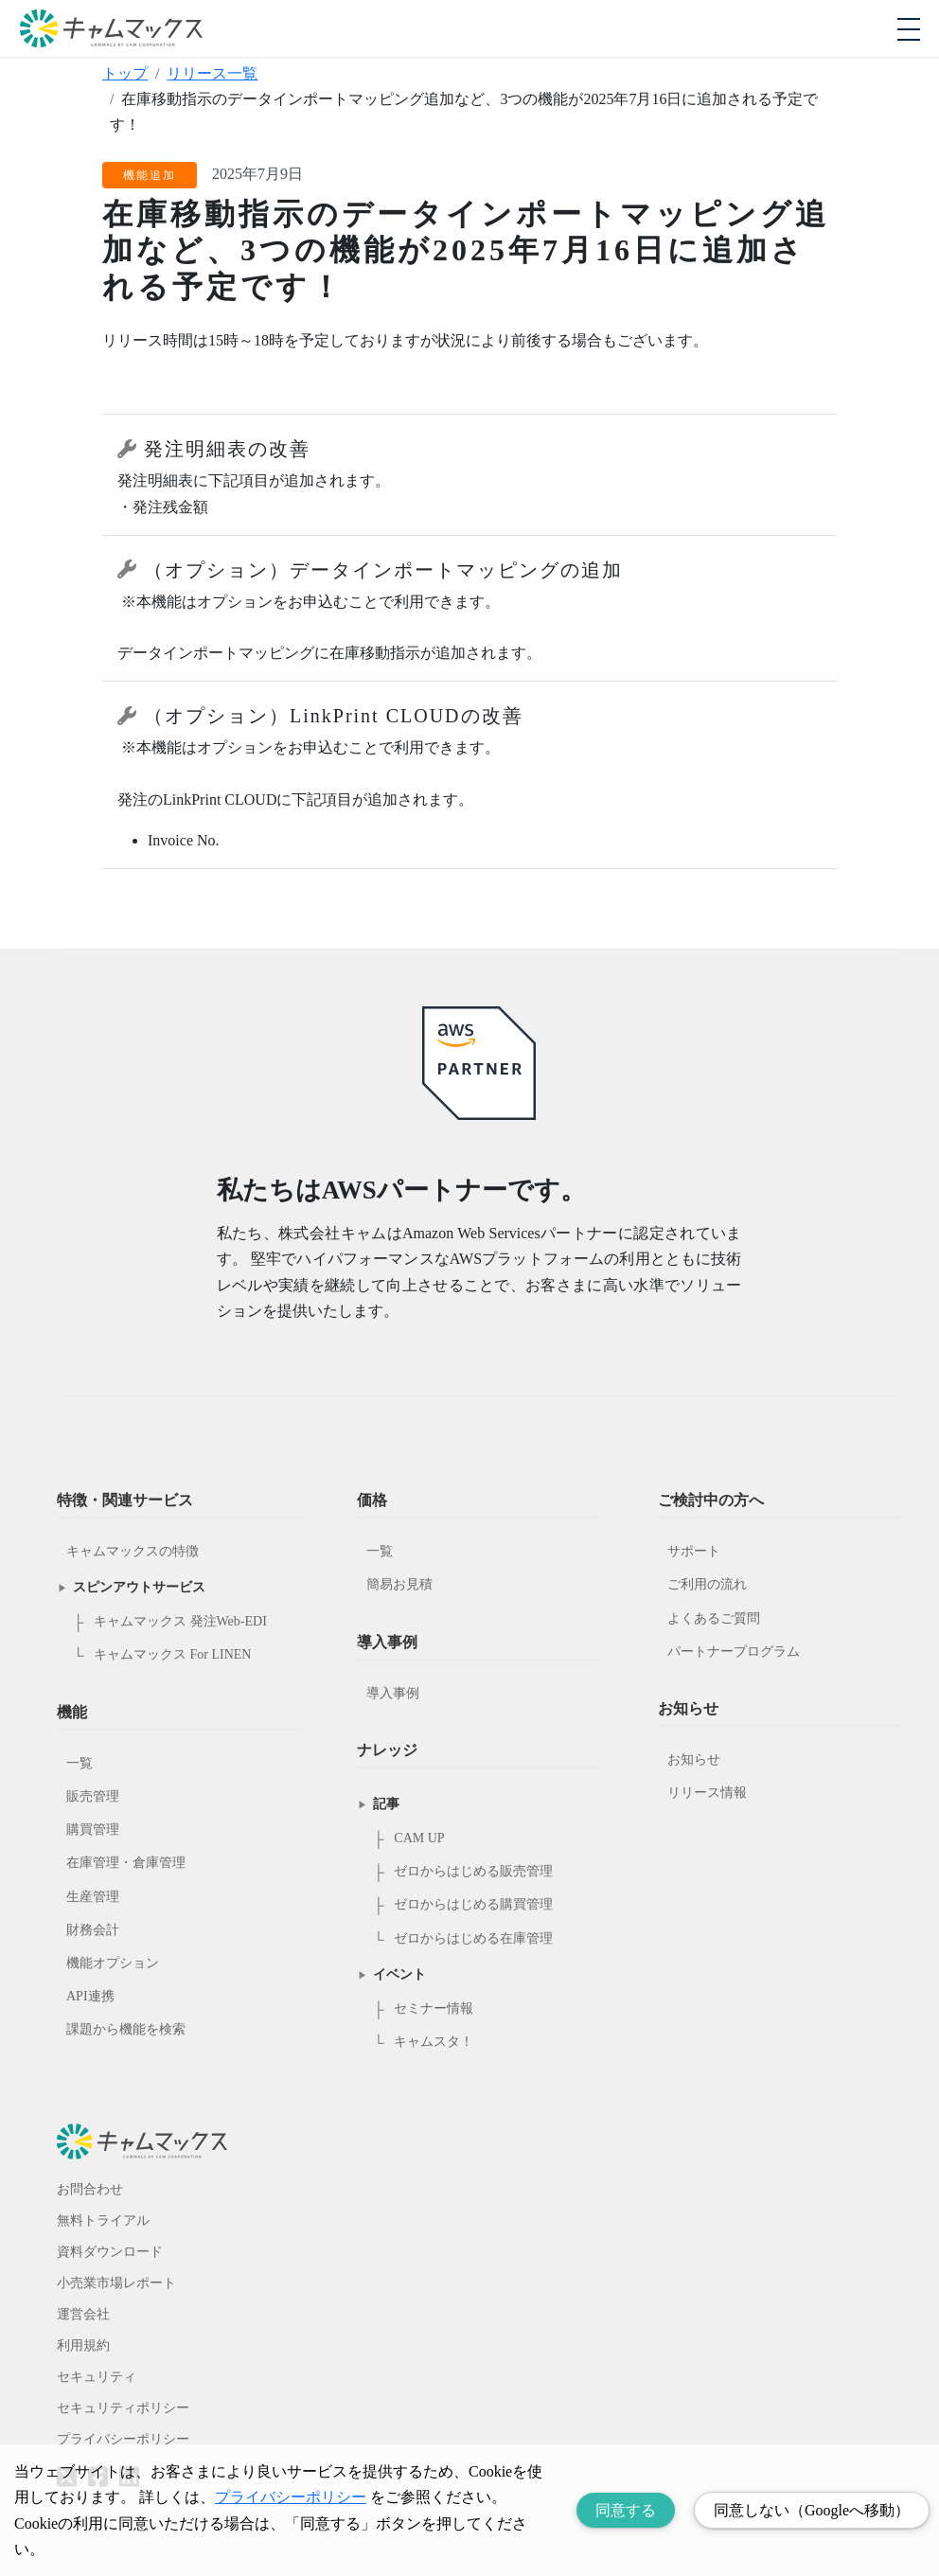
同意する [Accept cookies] (625, 2510)
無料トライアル (103, 2220)
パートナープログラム (733, 1651)
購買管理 (92, 1829)
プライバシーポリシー (123, 2439)
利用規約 (83, 2345)
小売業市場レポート (116, 2283)
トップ (125, 73)
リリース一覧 (212, 73)
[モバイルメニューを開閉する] (908, 29)
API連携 (90, 1996)
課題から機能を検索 (126, 2029)
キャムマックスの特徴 (132, 1551)
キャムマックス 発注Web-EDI (180, 1621)
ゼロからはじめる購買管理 (473, 1904)
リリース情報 (707, 1792)
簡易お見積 (399, 1584)
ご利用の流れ (707, 1584)
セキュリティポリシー (123, 2408)
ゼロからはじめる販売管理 (473, 1871)
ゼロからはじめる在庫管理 (473, 1938)
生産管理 (92, 1897)
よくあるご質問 (713, 1618)
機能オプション (112, 1963)
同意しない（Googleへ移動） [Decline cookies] (812, 2510)
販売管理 (92, 1796)
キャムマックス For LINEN (172, 1654)
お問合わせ (90, 2189)
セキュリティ (96, 2377)
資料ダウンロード (110, 2252)
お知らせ (693, 1759)
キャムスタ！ (433, 2041)
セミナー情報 (433, 2008)
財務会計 (92, 1930)
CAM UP (419, 1838)
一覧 (79, 1763)
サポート (693, 1551)
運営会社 (83, 2314)
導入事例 (392, 1693)
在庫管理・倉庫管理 (126, 1863)
